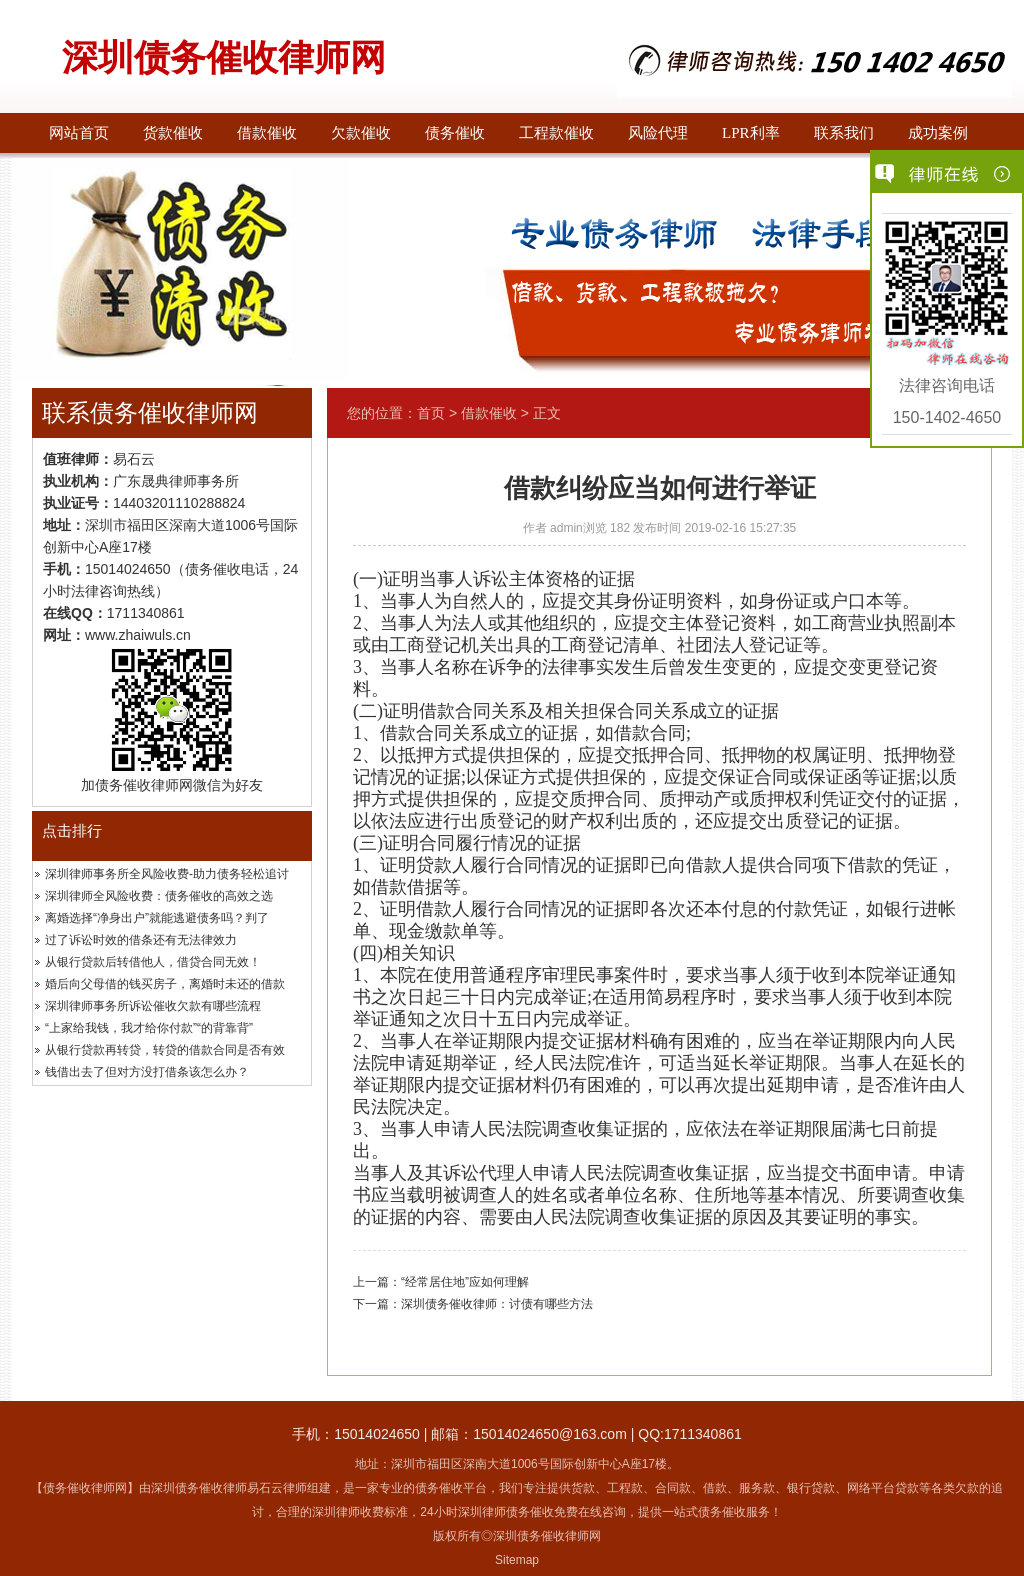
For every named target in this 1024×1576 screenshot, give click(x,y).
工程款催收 (556, 133)
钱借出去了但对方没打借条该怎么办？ (147, 1072)
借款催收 (267, 133)
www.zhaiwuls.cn (138, 635)
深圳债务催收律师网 (224, 58)
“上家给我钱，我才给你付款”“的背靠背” (149, 1028)
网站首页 (79, 133)
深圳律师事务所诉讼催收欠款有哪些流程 (153, 1006)
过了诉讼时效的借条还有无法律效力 (141, 940)
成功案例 (938, 133)
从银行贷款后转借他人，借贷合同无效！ (153, 962)
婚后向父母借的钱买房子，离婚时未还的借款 (165, 984)
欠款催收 (361, 133)
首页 (431, 413)
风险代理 (658, 133)
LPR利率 (751, 133)
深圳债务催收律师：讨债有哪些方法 (497, 1304)
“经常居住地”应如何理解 (465, 1282)
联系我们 (844, 133)
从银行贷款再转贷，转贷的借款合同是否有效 (165, 1050)
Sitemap (517, 1560)
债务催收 (455, 133)
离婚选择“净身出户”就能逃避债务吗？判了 (157, 918)
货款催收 (173, 133)
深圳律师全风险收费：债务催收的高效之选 (159, 896)
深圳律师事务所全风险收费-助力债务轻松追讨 (167, 874)
